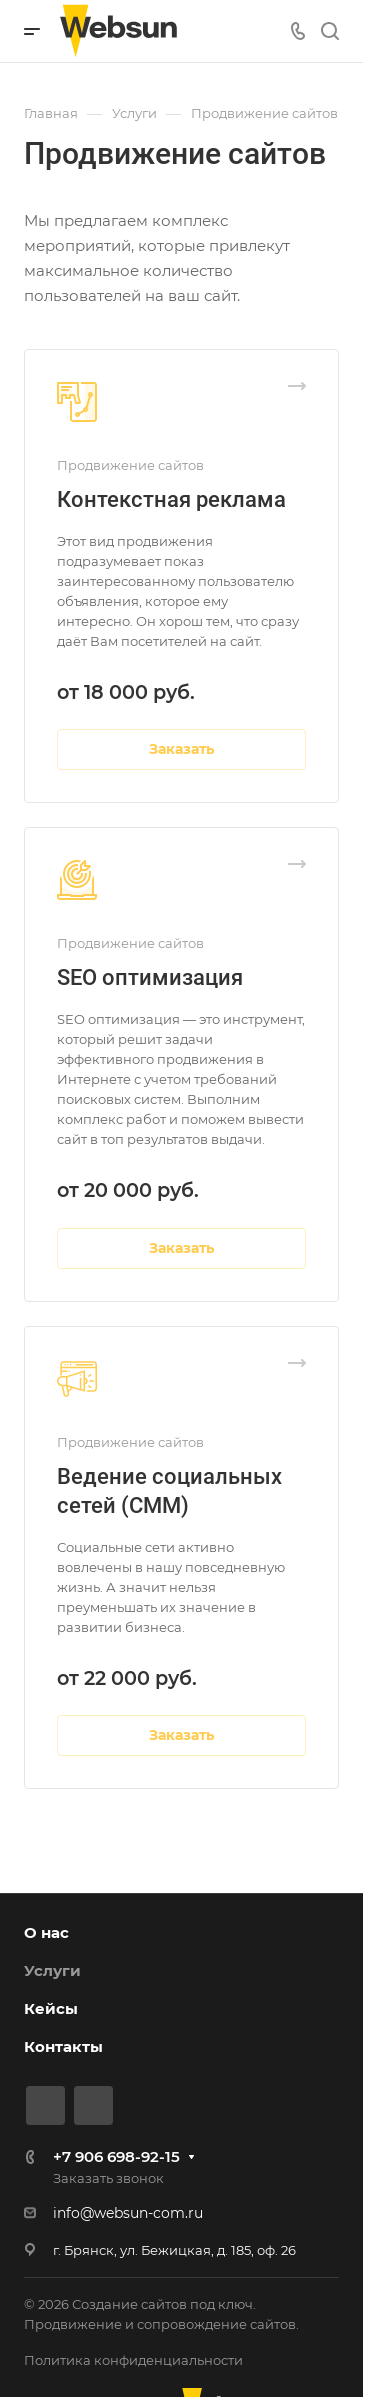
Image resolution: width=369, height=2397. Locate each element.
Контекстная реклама (171, 499)
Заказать (181, 749)
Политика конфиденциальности (133, 2360)
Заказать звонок (108, 2178)
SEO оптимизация (150, 977)
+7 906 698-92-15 (116, 2156)
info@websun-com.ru (128, 2213)
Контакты (63, 2046)
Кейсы (51, 2008)
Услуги (52, 1970)
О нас (46, 1932)
